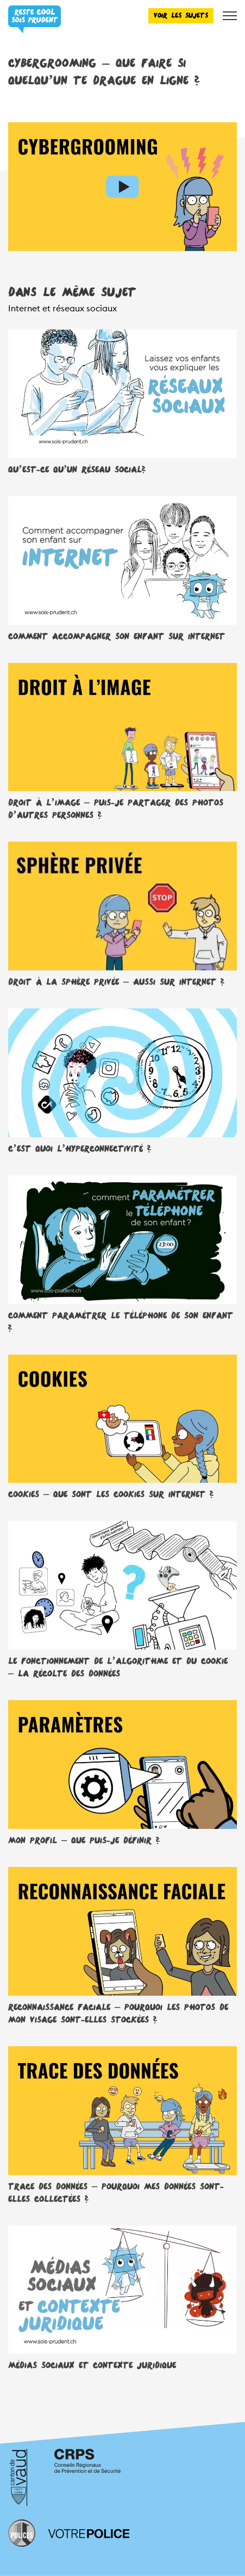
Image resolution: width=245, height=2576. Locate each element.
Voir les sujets (181, 15)
